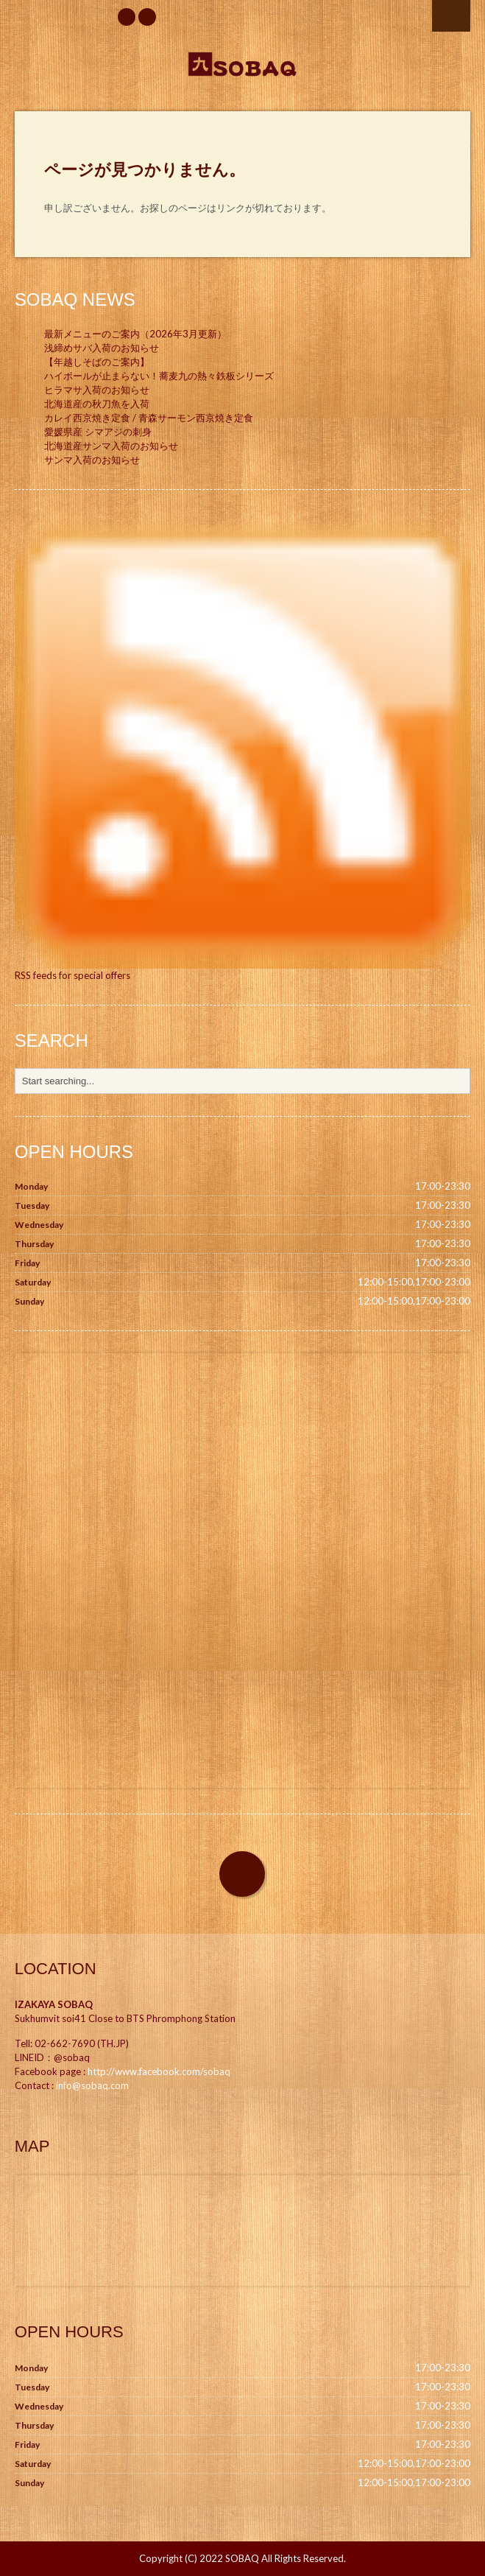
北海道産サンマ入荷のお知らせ (111, 446)
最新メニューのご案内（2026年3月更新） (135, 334)
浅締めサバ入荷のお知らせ (101, 348)
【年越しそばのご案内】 (96, 362)
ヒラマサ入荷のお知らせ (96, 390)
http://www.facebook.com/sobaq (159, 2071)
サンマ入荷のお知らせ (92, 460)
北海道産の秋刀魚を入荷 (96, 404)
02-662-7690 (65, 2043)
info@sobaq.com (92, 2085)
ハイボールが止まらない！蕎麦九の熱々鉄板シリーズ (159, 376)
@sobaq (72, 2057)
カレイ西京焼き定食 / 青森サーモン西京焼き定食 (148, 418)
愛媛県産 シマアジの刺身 (98, 432)
